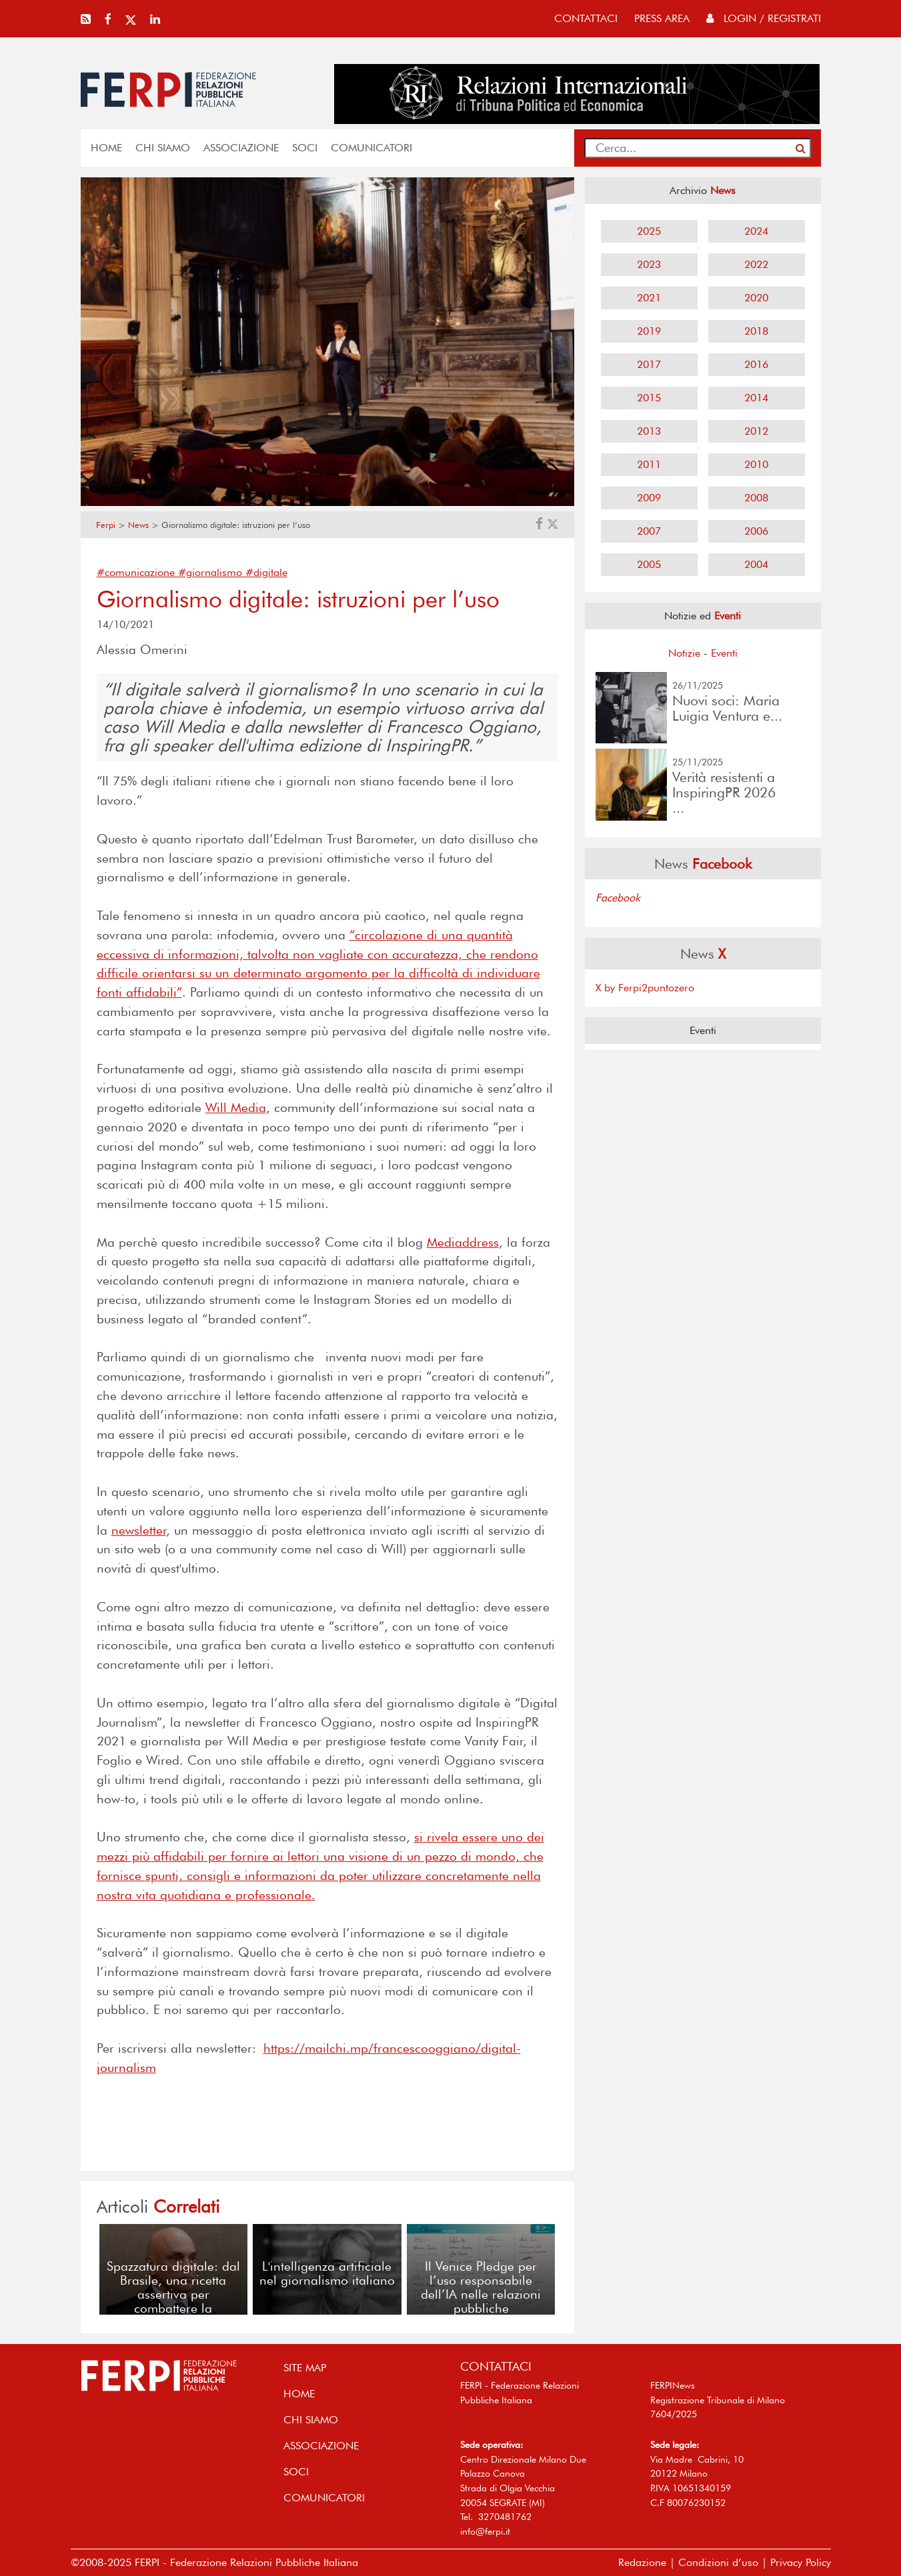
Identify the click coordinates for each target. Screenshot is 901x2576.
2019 (649, 331)
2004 (756, 564)
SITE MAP (304, 2367)
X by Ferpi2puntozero (645, 987)
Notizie (684, 653)
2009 (649, 497)
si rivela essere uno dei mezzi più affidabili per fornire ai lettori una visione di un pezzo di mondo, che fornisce (320, 1856)
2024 (756, 231)
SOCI (304, 147)
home (106, 147)
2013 (649, 431)
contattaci (586, 18)
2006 (756, 531)
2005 (649, 564)
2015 (649, 397)
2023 (649, 264)
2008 (756, 497)
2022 (756, 264)
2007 (649, 531)
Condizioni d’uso (718, 2562)
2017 (649, 364)
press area (662, 18)
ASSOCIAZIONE (241, 147)
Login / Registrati (763, 18)
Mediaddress (463, 1242)
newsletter (138, 1530)
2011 (649, 464)
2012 (756, 431)
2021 (649, 297)
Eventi (724, 653)
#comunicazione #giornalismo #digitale (192, 572)
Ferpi (105, 525)
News (138, 525)
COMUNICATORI (371, 147)
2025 (649, 231)
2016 (756, 364)
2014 (756, 397)
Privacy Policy (800, 2562)
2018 (756, 331)
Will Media (235, 1107)
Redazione (642, 2562)
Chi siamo (162, 147)
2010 (756, 464)
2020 (756, 297)
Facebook (618, 897)
